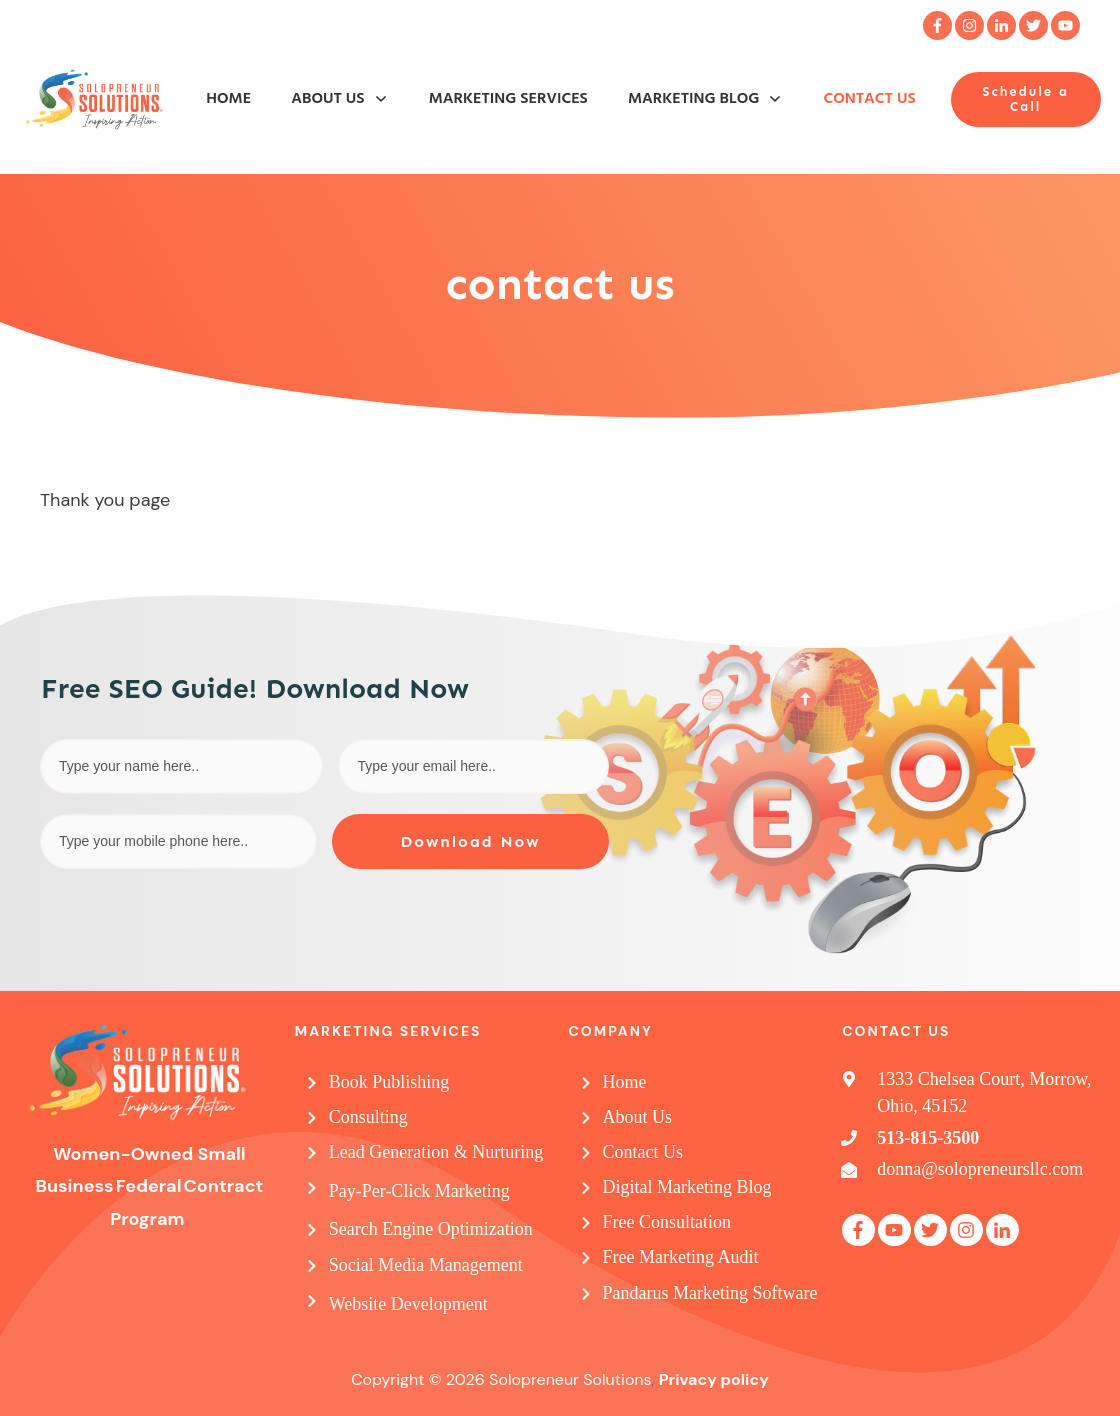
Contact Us (643, 1152)
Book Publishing (389, 1082)
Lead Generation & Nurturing (436, 1152)
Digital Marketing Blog (687, 1187)
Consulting (368, 1117)
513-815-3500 (928, 1138)
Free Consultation (667, 1222)
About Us (638, 1117)
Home (625, 1082)
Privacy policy (714, 1379)
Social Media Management (426, 1265)
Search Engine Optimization (431, 1229)
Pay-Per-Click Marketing (419, 1191)
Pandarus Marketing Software (710, 1293)
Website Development (408, 1304)
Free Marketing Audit (681, 1257)
